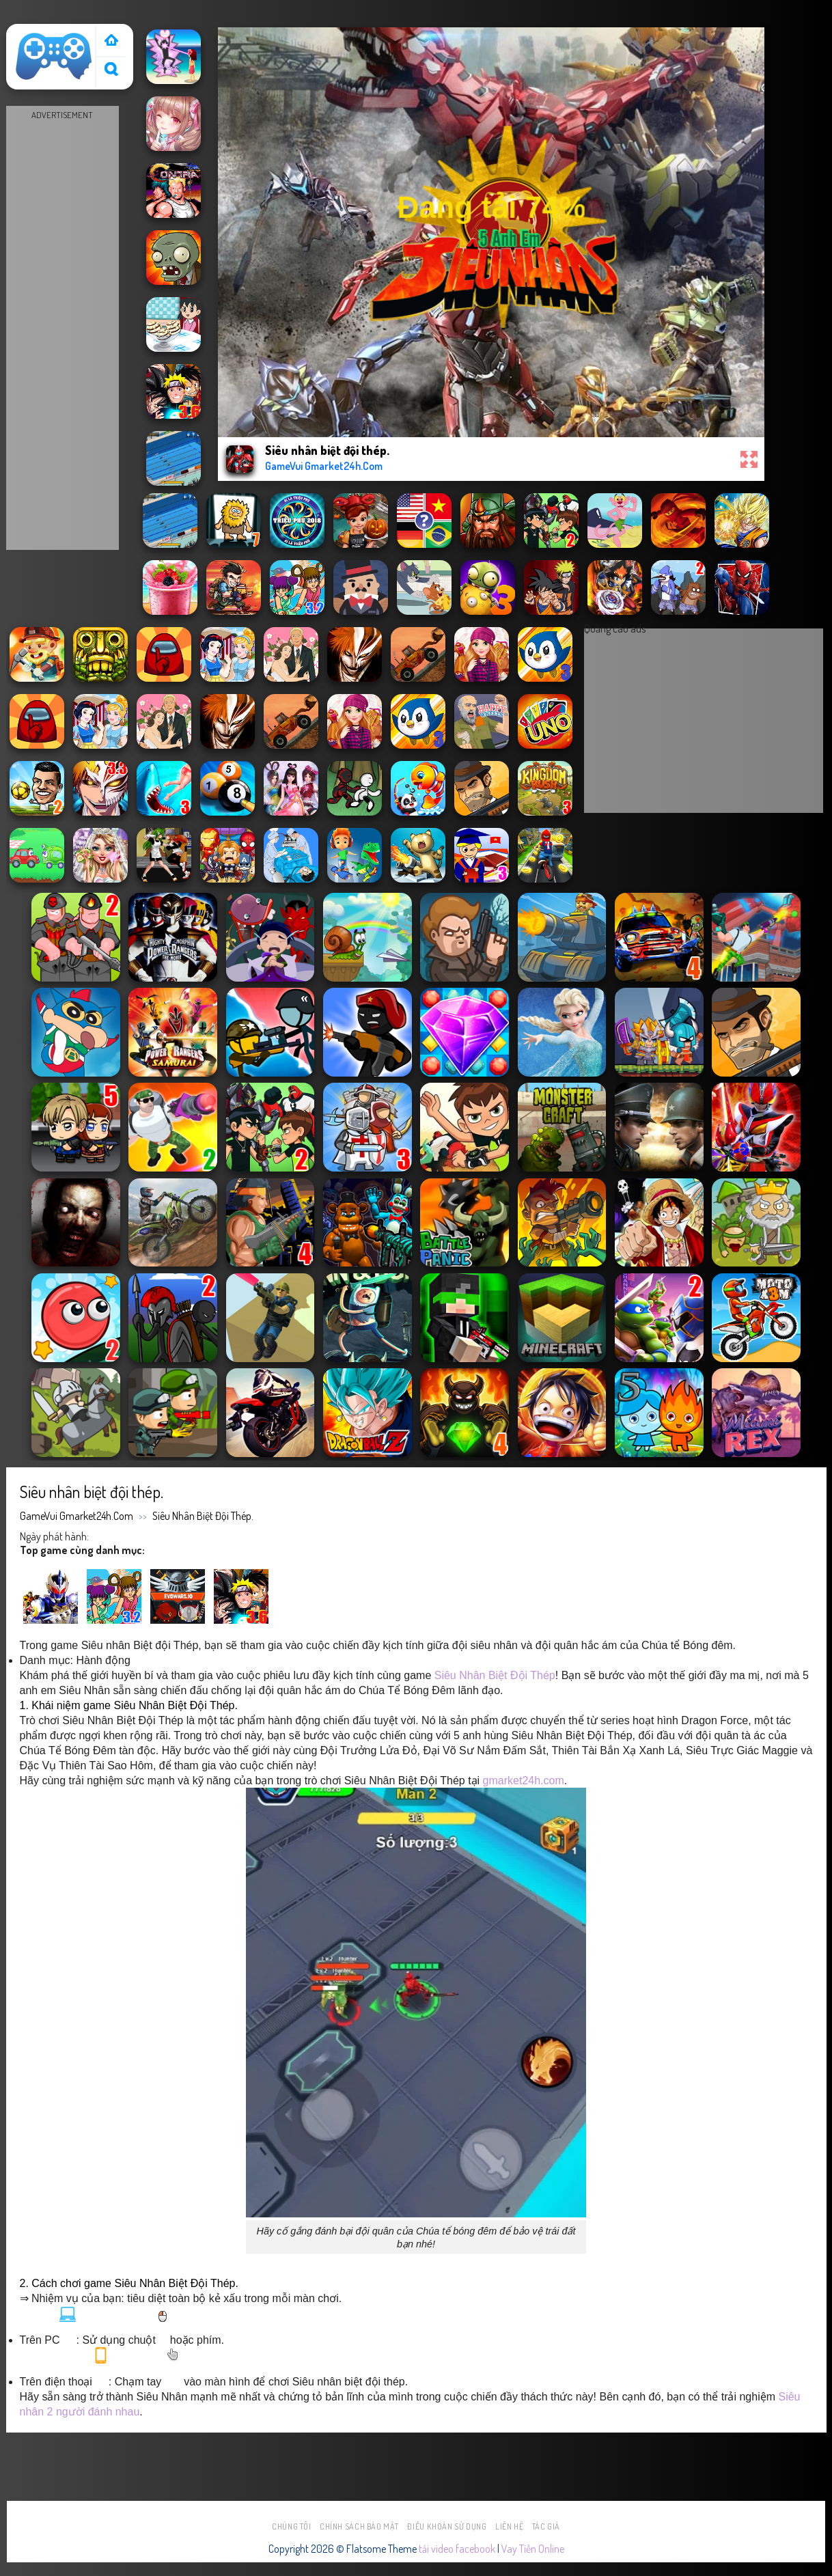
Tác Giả (546, 2526)
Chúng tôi (291, 2526)
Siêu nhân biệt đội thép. (202, 1516)
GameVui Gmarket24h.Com (76, 1516)
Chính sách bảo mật (359, 2526)
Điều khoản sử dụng (446, 2526)
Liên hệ (509, 2526)
